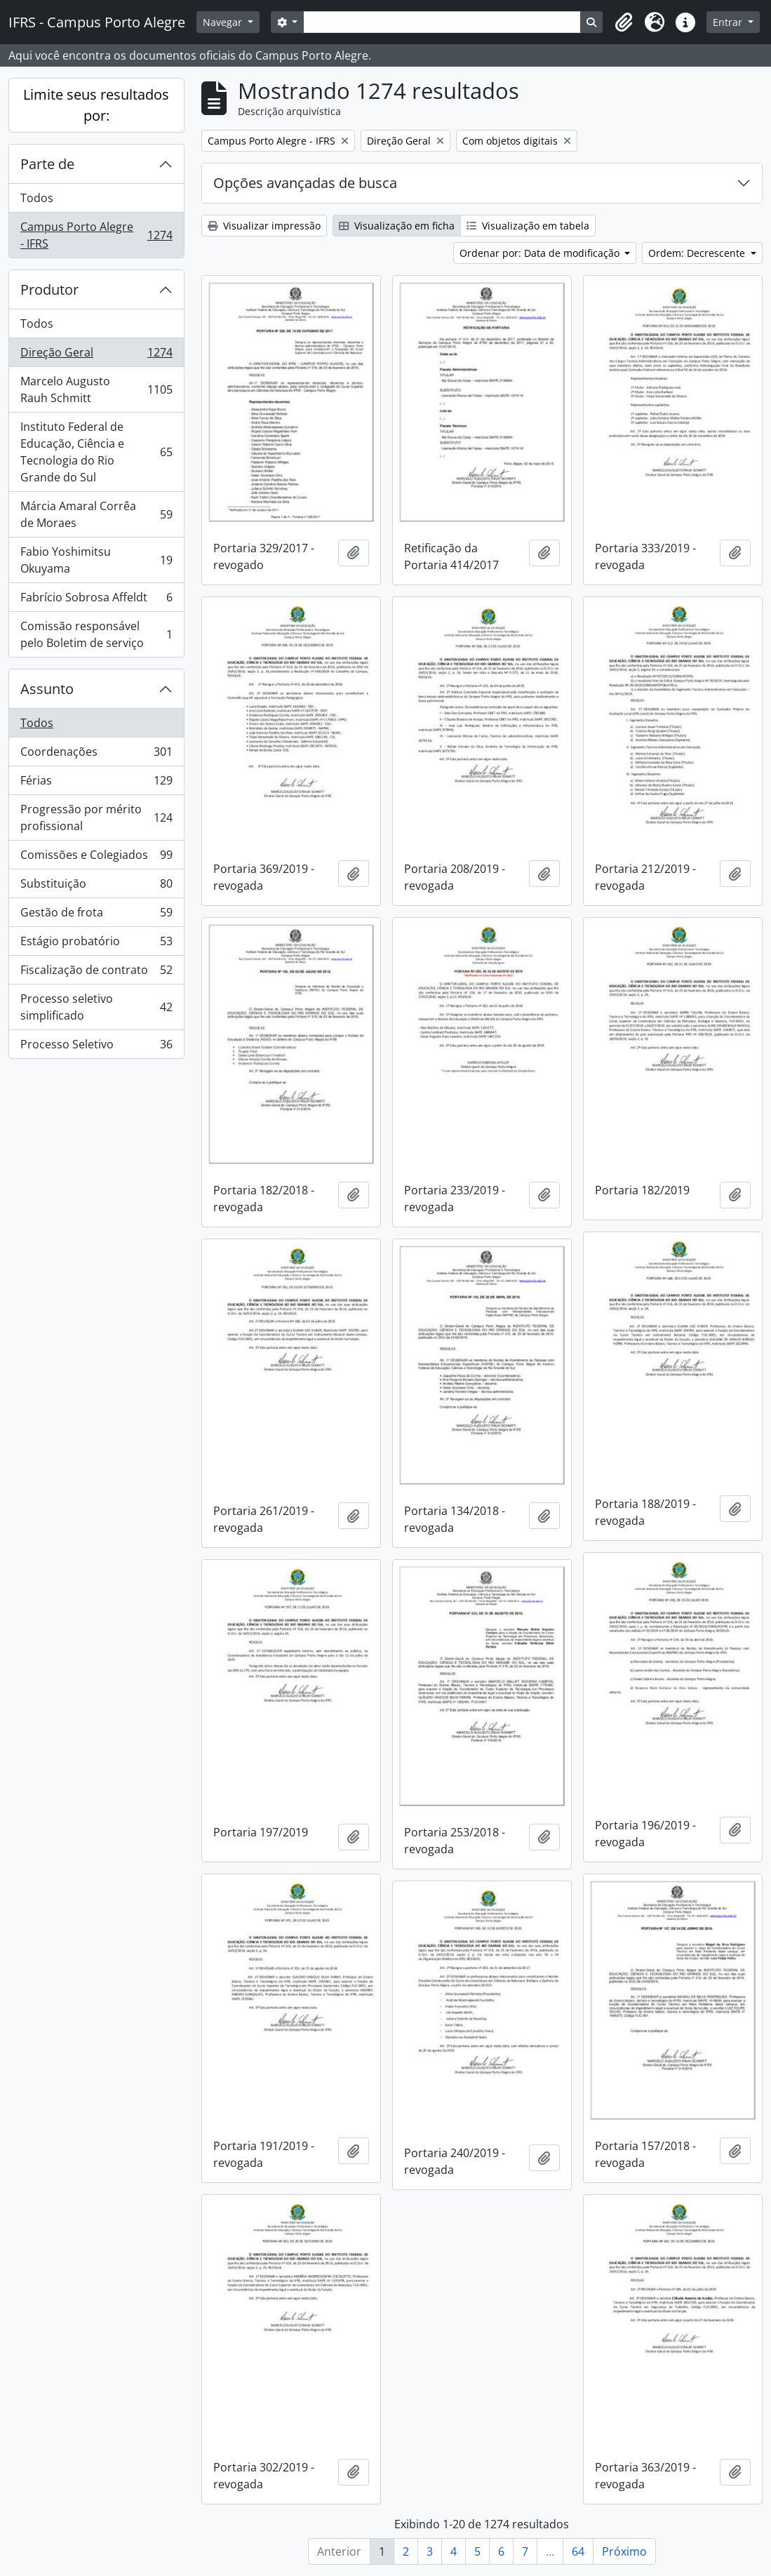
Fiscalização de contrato (96, 973)
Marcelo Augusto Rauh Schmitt (96, 389)
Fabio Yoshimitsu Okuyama (96, 560)
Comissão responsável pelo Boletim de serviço (96, 634)
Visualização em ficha (397, 225)
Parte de (47, 163)
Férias (96, 783)
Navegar (224, 22)
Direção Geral (96, 355)
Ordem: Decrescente (698, 253)
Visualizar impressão (264, 225)
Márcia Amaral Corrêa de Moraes (96, 514)
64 (578, 2551)
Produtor (49, 289)
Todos (36, 198)
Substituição (96, 886)
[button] (623, 22)
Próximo (624, 2551)
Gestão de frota (96, 915)
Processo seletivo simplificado (96, 1007)
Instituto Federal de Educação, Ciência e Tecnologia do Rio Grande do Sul (96, 452)
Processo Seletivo (96, 1047)
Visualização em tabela (528, 225)
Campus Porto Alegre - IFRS (96, 235)
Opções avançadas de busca (305, 182)
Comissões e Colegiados (96, 857)
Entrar (729, 22)
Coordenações (96, 754)
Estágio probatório (96, 944)
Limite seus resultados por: (96, 105)
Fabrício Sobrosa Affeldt (96, 600)
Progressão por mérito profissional (96, 817)
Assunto (47, 688)
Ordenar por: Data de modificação (541, 253)
